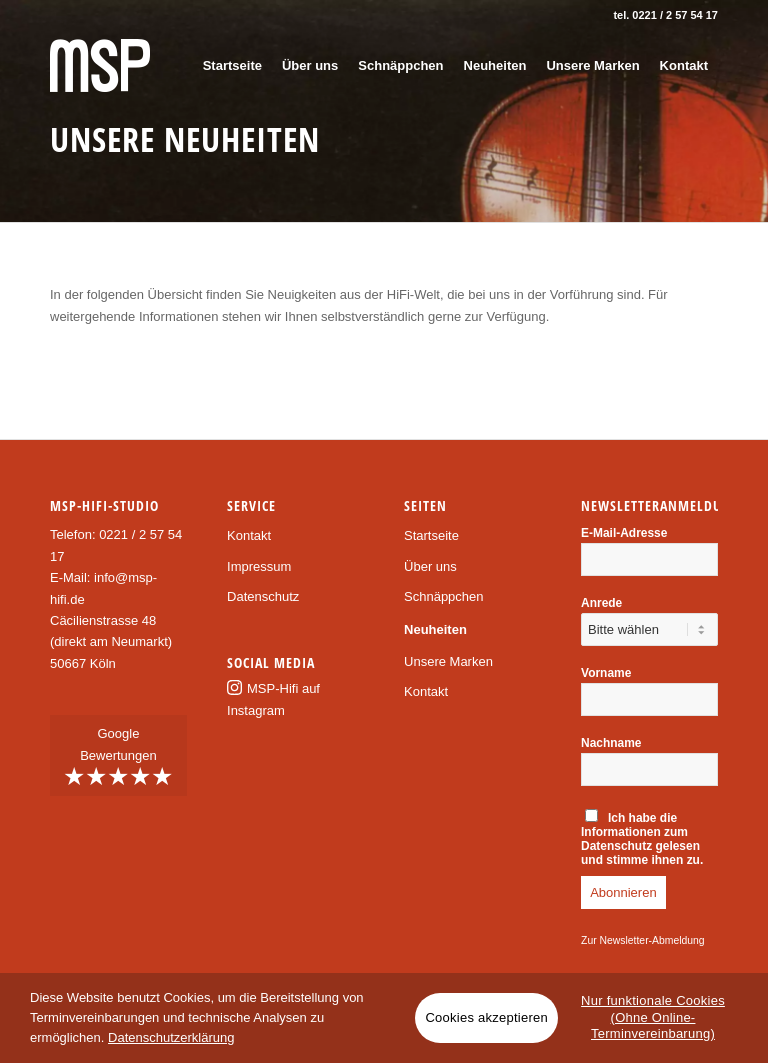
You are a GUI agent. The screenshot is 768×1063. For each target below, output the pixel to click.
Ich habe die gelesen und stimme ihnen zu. (642, 838)
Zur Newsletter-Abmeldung (643, 940)
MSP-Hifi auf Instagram (273, 699)
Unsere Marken (448, 661)
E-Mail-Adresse (624, 533)
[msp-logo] (100, 65)
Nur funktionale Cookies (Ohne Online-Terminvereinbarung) (653, 1017)
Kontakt (249, 535)
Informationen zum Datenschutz (634, 839)
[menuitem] (232, 65)
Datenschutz (263, 596)
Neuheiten (435, 629)
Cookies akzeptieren (486, 1017)
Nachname (611, 743)
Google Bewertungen (118, 758)
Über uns (430, 566)
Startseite (431, 535)
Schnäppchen (444, 596)
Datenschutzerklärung (171, 1037)
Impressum (259, 566)
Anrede (601, 603)
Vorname (606, 673)
